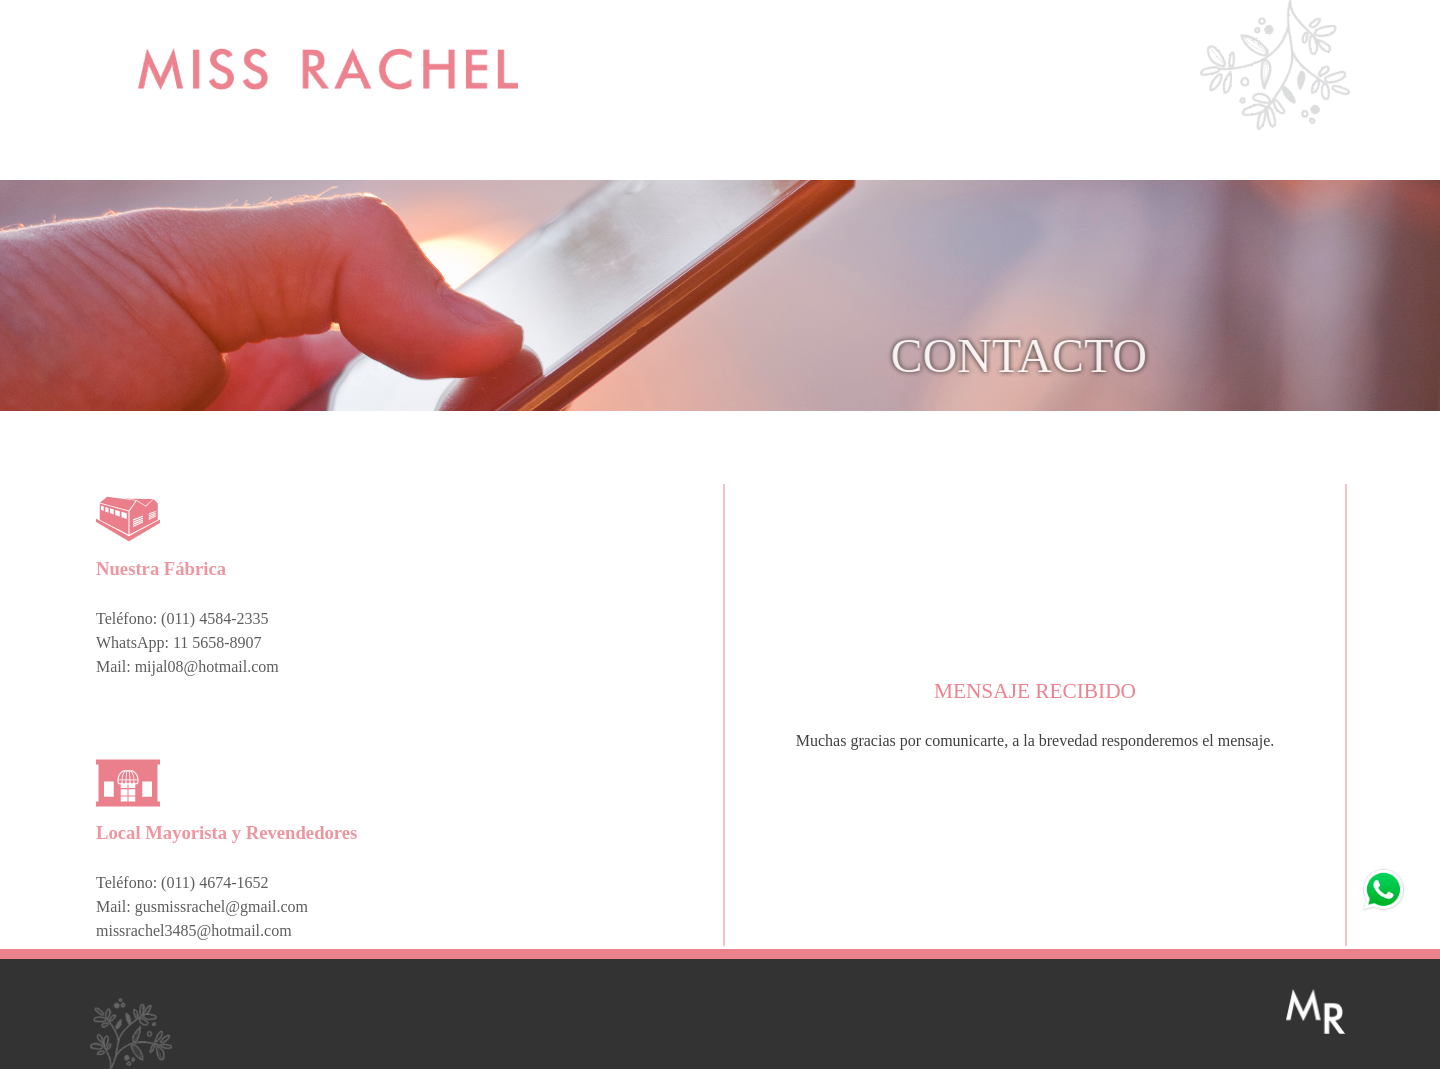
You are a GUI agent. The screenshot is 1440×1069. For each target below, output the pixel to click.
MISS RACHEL (160, 160)
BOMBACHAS (870, 160)
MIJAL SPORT (585, 160)
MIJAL (301, 160)
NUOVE (443, 160)
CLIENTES (1011, 160)
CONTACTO (1154, 160)
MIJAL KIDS (728, 160)
